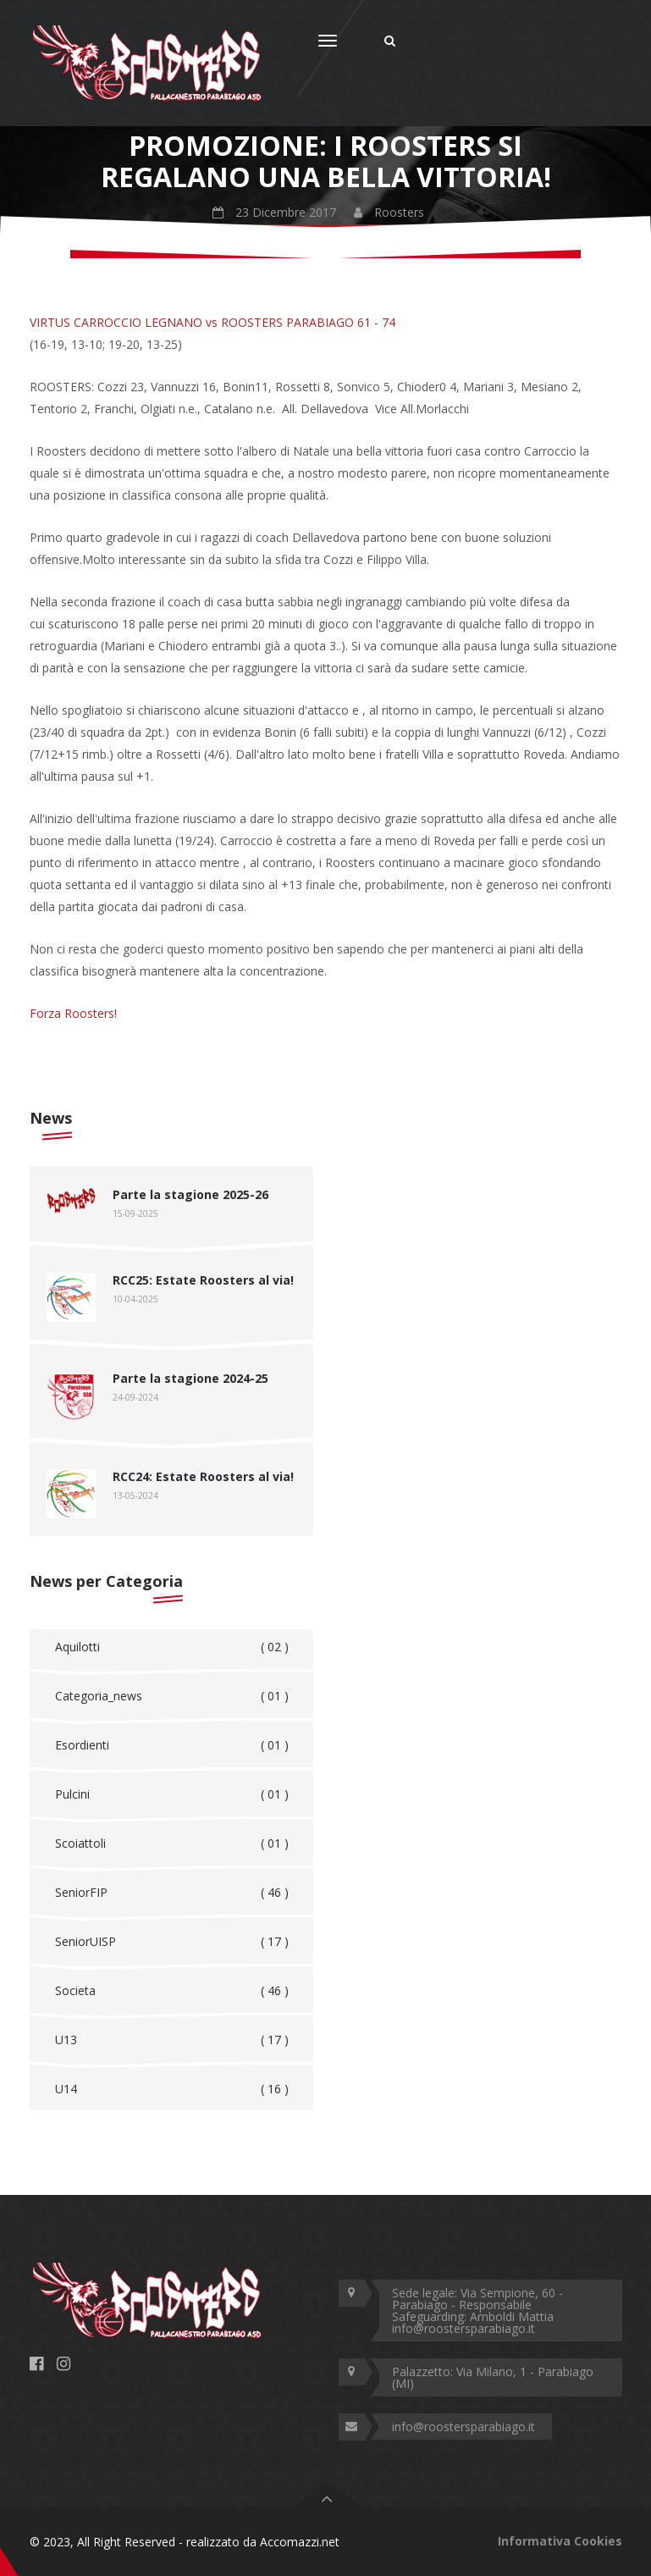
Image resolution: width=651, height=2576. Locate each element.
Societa (172, 1991)
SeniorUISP (172, 1942)
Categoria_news (172, 1696)
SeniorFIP (172, 1892)
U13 (172, 2040)
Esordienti (172, 1745)
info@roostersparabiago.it (463, 2426)
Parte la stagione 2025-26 (190, 1194)
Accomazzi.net (299, 2542)
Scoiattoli (172, 1843)
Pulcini (172, 1794)
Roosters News (178, 242)
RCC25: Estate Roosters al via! (203, 1280)
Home (103, 242)
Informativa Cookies (560, 2541)
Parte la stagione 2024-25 (190, 1378)
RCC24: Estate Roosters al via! (203, 1476)
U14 (172, 2089)
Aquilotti (172, 1647)
